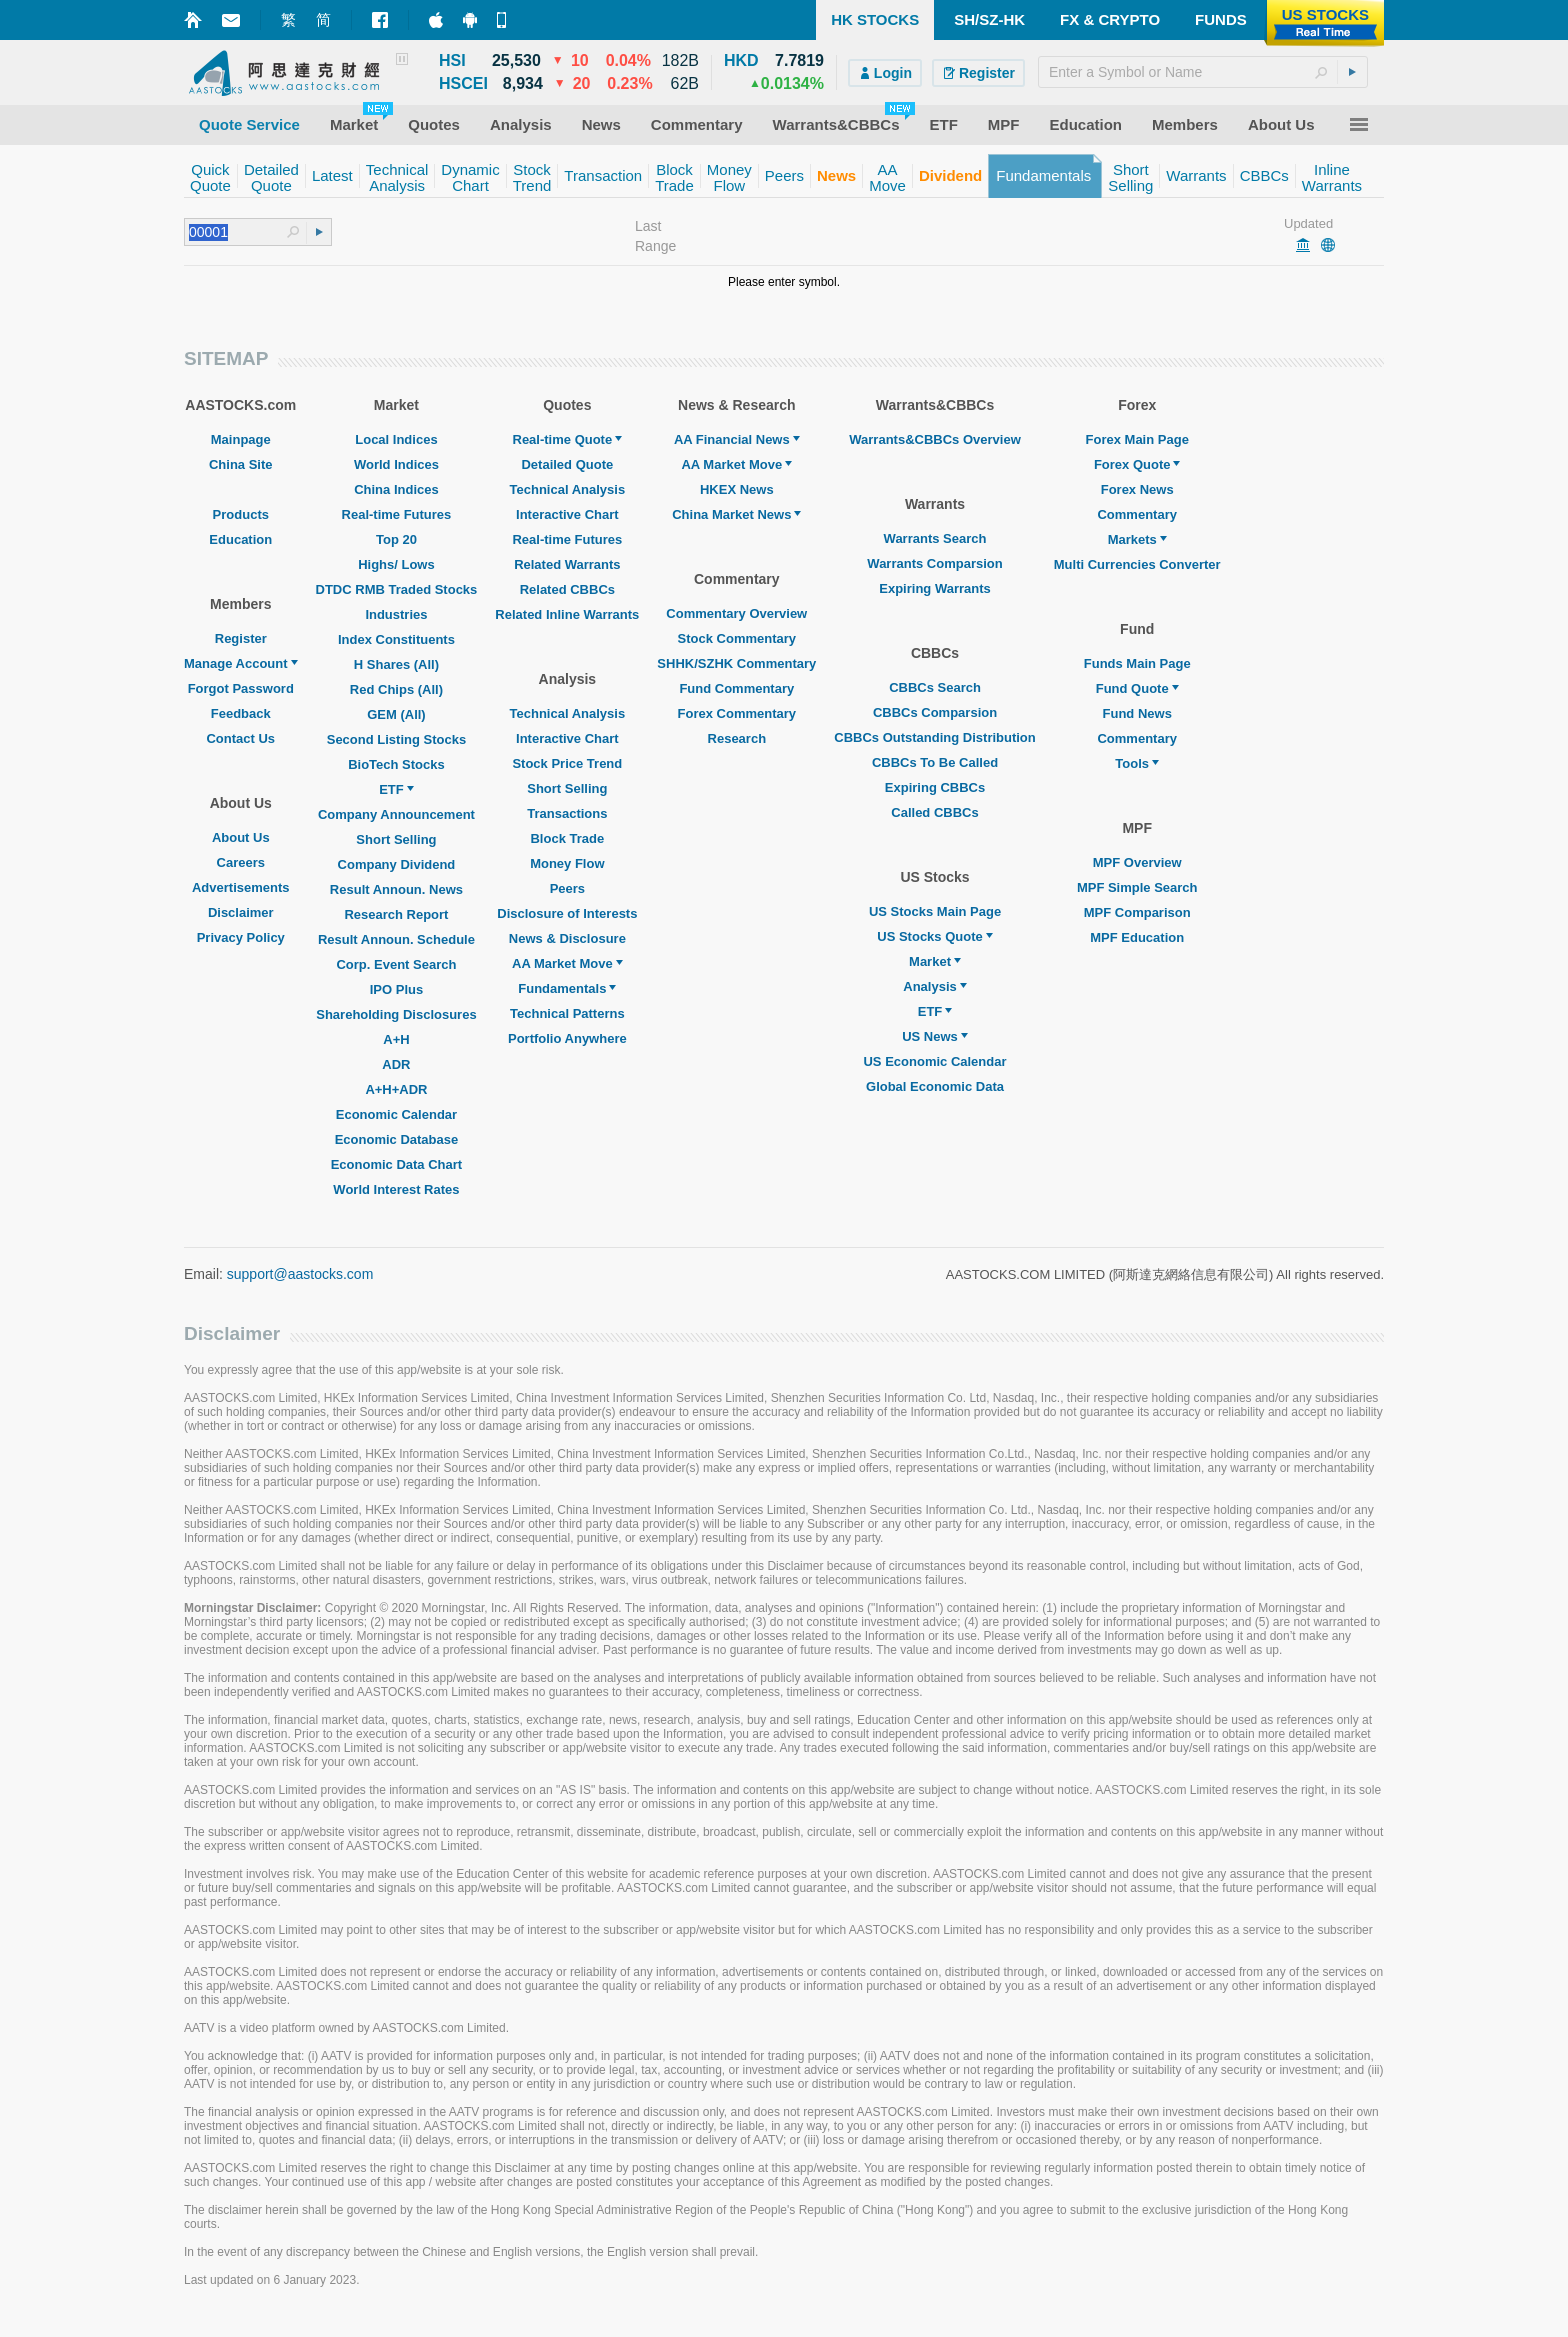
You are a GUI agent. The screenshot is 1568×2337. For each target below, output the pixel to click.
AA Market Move (567, 963)
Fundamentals (567, 988)
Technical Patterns (567, 1013)
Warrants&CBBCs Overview (934, 439)
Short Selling (396, 839)
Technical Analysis (568, 489)
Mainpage (241, 439)
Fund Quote (1137, 688)
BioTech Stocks (396, 764)
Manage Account (241, 663)
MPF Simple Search (1137, 887)
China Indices (396, 489)
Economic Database (397, 1139)
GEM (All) (396, 714)
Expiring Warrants (934, 588)
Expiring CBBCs (935, 787)
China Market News (736, 514)
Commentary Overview (736, 613)
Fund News (1137, 713)
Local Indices (396, 439)
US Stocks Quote (934, 936)
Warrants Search (935, 538)
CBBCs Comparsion (935, 712)
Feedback (241, 713)
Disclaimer (241, 912)
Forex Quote (1137, 464)
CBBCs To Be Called (935, 762)
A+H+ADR (396, 1089)
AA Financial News (737, 439)
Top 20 (396, 539)
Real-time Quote (568, 439)
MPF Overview (1137, 862)
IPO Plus (396, 989)
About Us (241, 837)
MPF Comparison (1137, 912)
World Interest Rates (396, 1189)
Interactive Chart (567, 514)
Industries (396, 614)
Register (241, 638)
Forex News (1137, 489)
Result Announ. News (396, 889)
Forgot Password (241, 688)
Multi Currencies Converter (1137, 564)
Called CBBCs (934, 812)
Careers (241, 862)
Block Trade (567, 838)
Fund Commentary (736, 688)
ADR (396, 1064)
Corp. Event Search (396, 964)
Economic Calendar (396, 1114)
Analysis (934, 986)
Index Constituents (396, 639)
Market (935, 961)
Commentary (1136, 514)
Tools (1137, 763)
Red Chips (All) (396, 689)
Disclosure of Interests (567, 913)
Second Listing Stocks (396, 739)
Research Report (396, 914)
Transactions (567, 813)
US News (935, 1036)
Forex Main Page (1137, 439)
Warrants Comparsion (934, 563)
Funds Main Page (1137, 663)
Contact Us (240, 738)
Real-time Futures (397, 514)
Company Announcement (396, 814)
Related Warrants (567, 564)
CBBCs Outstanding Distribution (935, 737)
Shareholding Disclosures (396, 1014)
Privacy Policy (241, 937)
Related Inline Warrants (567, 614)
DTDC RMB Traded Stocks (397, 589)
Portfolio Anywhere (567, 1038)
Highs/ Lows (396, 564)
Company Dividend (397, 864)
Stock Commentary (737, 638)
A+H (396, 1039)
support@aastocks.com (300, 1274)
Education (240, 539)
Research (737, 738)
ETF (396, 789)
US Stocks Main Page (935, 911)
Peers (567, 888)
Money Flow (567, 863)
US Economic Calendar (934, 1061)
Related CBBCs (567, 589)
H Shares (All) (396, 664)
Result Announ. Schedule (396, 939)
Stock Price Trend (567, 763)
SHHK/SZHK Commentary (736, 663)
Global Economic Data (935, 1086)
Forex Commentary (737, 713)
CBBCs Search (935, 687)
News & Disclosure (567, 938)
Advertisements (241, 887)
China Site (241, 464)
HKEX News (737, 489)
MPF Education (1137, 937)
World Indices (396, 464)
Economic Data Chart (396, 1164)
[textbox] (1203, 72)
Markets (1137, 539)
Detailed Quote (567, 464)
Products (241, 514)
